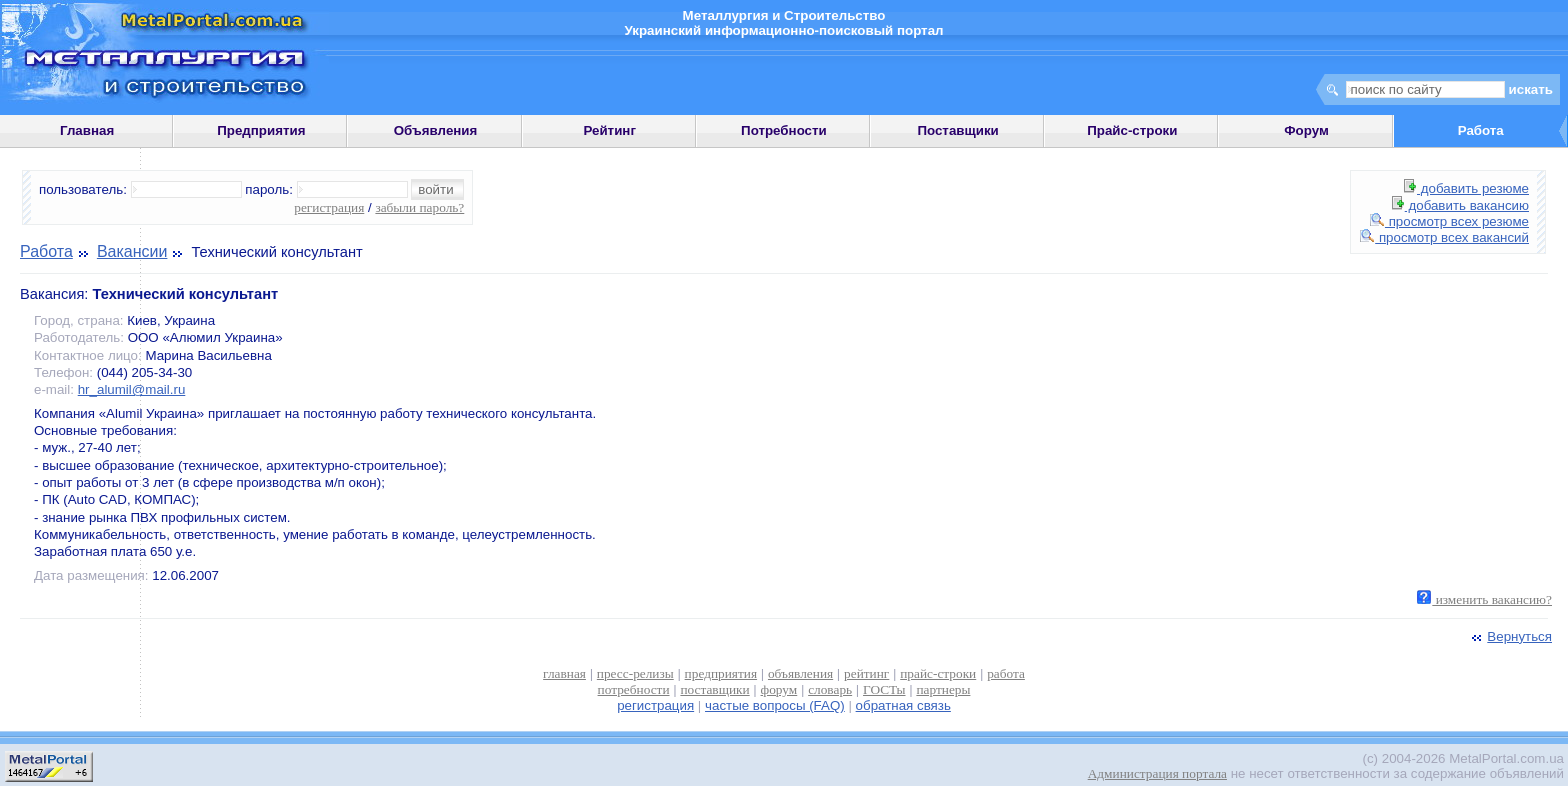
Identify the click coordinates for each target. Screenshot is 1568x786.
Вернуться (1510, 636)
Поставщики (957, 130)
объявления (800, 673)
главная (564, 673)
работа (1006, 673)
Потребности (784, 130)
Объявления (436, 130)
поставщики (714, 689)
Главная (87, 130)
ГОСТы (884, 689)
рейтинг (866, 673)
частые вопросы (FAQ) (775, 705)
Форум (1306, 130)
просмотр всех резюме (1449, 221)
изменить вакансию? (1484, 599)
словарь (830, 689)
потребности (634, 689)
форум (779, 689)
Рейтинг (609, 130)
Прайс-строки (1132, 130)
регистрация (329, 207)
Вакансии (132, 251)
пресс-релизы (635, 673)
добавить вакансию (1460, 205)
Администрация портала (1157, 773)
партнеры (943, 689)
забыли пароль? (419, 207)
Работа (46, 251)
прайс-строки (938, 673)
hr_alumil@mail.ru (132, 389)
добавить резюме (1466, 188)
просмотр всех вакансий (1444, 237)
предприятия (721, 673)
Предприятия (261, 130)
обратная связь (903, 705)
